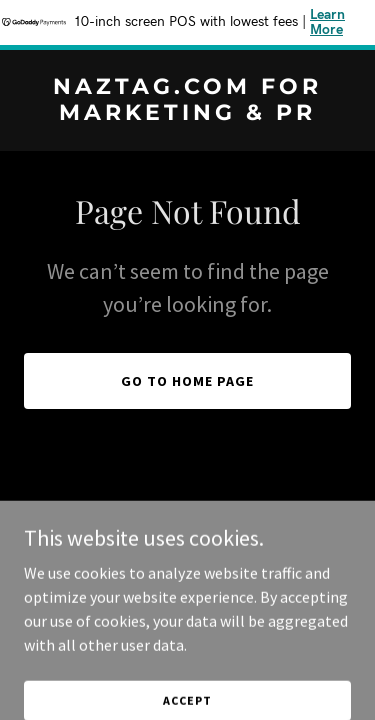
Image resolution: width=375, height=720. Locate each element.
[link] (187, 114)
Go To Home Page (187, 381)
